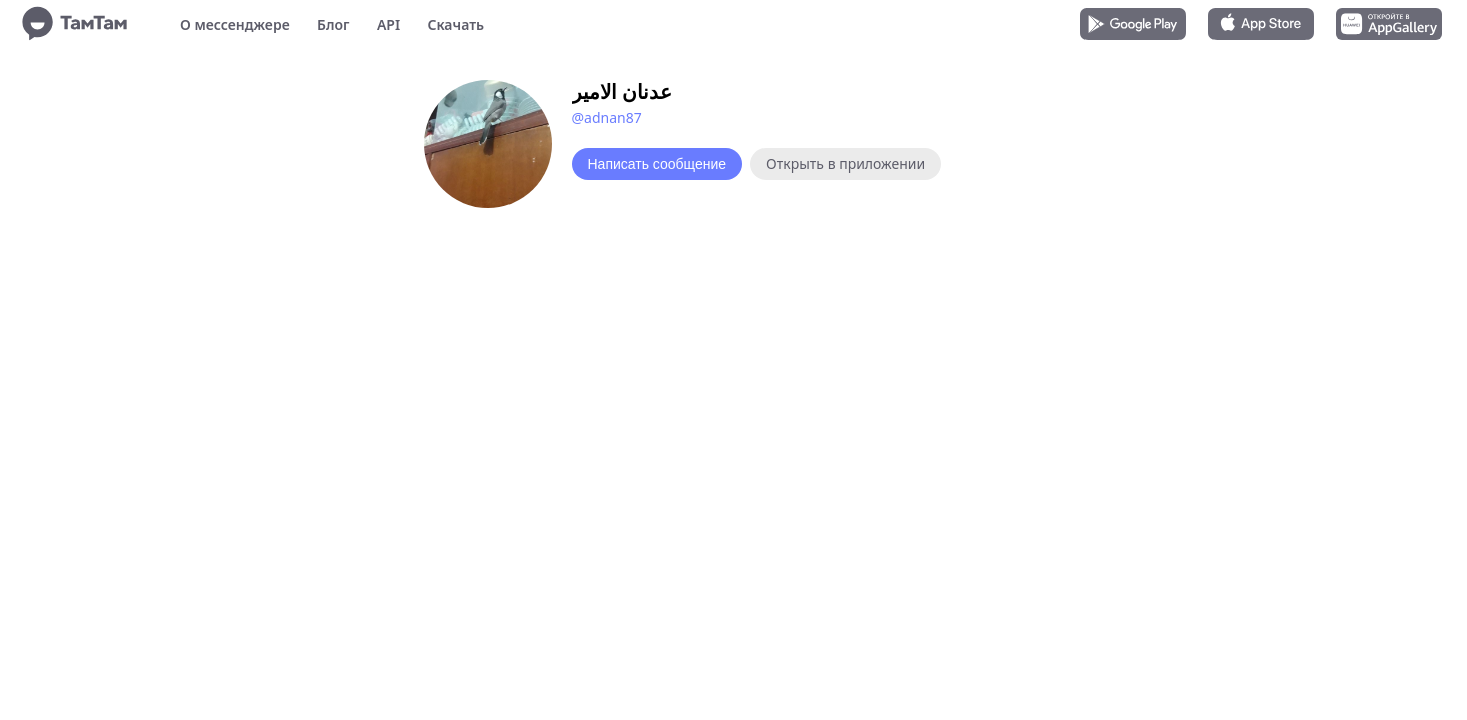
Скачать (455, 24)
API (388, 24)
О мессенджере (235, 24)
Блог (333, 24)
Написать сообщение (657, 164)
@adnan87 (607, 117)
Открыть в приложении (845, 163)
